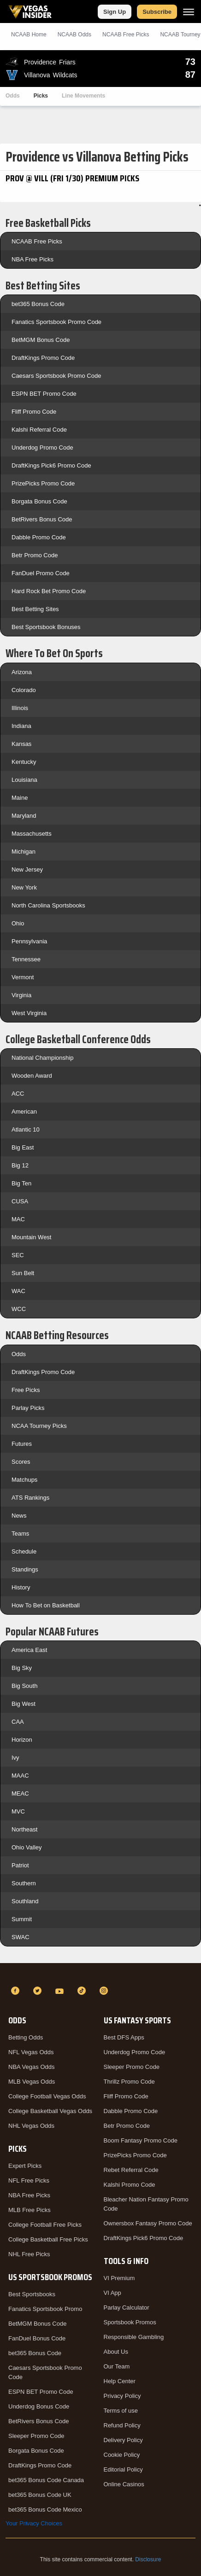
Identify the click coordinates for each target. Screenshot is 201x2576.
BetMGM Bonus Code (41, 339)
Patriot (20, 1865)
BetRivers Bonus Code (42, 519)
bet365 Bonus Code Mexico (45, 2509)
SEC (18, 1255)
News (19, 1515)
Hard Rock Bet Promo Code (49, 591)
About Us (116, 2351)
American (24, 1111)
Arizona (22, 672)
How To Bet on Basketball (46, 1605)
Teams (20, 1533)
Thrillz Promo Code (129, 2081)
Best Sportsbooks (31, 2294)
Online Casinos (124, 2484)
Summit (22, 1919)
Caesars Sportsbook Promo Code (56, 375)
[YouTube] (60, 1990)
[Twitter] (38, 1990)
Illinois (20, 708)
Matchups (24, 1479)
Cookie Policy (122, 2454)
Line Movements (83, 95)
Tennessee (26, 959)
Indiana (21, 725)
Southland (25, 1901)
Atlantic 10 (26, 1129)
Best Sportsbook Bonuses (46, 627)
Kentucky (24, 761)
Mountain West (31, 1237)
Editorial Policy (123, 2469)
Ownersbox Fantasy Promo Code (148, 2223)
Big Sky (22, 1667)
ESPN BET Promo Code (44, 393)
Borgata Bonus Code (39, 501)
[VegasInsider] (100, 1974)
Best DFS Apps (124, 2037)
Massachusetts (32, 833)
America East (29, 1649)
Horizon (22, 1739)
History (21, 1587)
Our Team (117, 2366)
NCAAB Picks (125, 34)
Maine (20, 797)
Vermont (23, 977)
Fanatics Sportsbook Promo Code (56, 321)
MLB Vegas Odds (31, 2081)
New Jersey (27, 869)
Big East (23, 1147)
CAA (18, 1721)
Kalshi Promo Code (129, 2184)
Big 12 (20, 1165)
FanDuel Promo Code (41, 573)
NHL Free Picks (29, 2254)
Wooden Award (32, 1075)
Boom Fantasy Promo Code (140, 2140)
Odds (13, 95)
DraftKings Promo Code (43, 357)
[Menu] (188, 11)
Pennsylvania (29, 941)
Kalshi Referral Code (39, 429)
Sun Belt (23, 1273)
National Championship (42, 1057)
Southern (24, 1883)
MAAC (20, 1775)
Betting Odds (25, 2037)
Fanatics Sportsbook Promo (45, 2308)
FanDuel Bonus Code (36, 2338)
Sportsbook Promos (130, 2322)
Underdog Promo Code (42, 447)
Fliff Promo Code (34, 411)
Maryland (24, 815)
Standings (25, 1569)
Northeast (24, 1829)
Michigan (23, 851)
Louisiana (24, 779)
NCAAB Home (29, 34)
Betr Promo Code (35, 555)
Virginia (21, 995)
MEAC (20, 1793)
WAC (18, 1291)
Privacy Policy (122, 2395)
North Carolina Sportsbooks (48, 905)
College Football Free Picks (45, 2224)
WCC (19, 1308)
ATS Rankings (30, 1497)
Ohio (18, 923)
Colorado (24, 690)
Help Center (120, 2381)
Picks (41, 95)
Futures (22, 1443)
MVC (18, 1811)
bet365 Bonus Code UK (39, 2494)
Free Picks (26, 1389)
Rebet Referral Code (131, 2169)
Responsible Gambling (134, 2336)
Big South (24, 1685)
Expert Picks (24, 2165)
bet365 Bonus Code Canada (46, 2480)
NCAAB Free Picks (37, 241)
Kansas (21, 743)
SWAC (21, 1937)
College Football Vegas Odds (47, 2096)
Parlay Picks (28, 1407)
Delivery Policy (123, 2440)
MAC (18, 1219)
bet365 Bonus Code (38, 303)
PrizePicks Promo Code (43, 483)
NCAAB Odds (74, 34)
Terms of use (121, 2410)
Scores (21, 1461)
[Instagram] (105, 1990)
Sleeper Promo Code (36, 2435)
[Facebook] (16, 1990)
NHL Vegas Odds (31, 2125)
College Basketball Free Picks (48, 2239)
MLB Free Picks (29, 2209)
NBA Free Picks (32, 259)
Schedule (24, 1551)
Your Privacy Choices (34, 2523)
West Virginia (29, 1013)
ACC (18, 1093)
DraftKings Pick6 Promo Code (51, 465)
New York (24, 887)
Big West (23, 1703)
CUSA (20, 1201)
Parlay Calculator (126, 2307)
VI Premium (119, 2278)
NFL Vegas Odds (31, 2052)
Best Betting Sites (35, 609)
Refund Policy (122, 2425)
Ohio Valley (27, 1847)
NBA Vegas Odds (31, 2066)
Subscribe (156, 11)
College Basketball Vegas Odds (50, 2111)
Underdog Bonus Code (38, 2406)
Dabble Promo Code (39, 537)
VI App (112, 2292)
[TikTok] (83, 1990)
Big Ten (21, 1183)
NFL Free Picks (28, 2180)
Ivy (15, 1757)
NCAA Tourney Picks (39, 1425)
